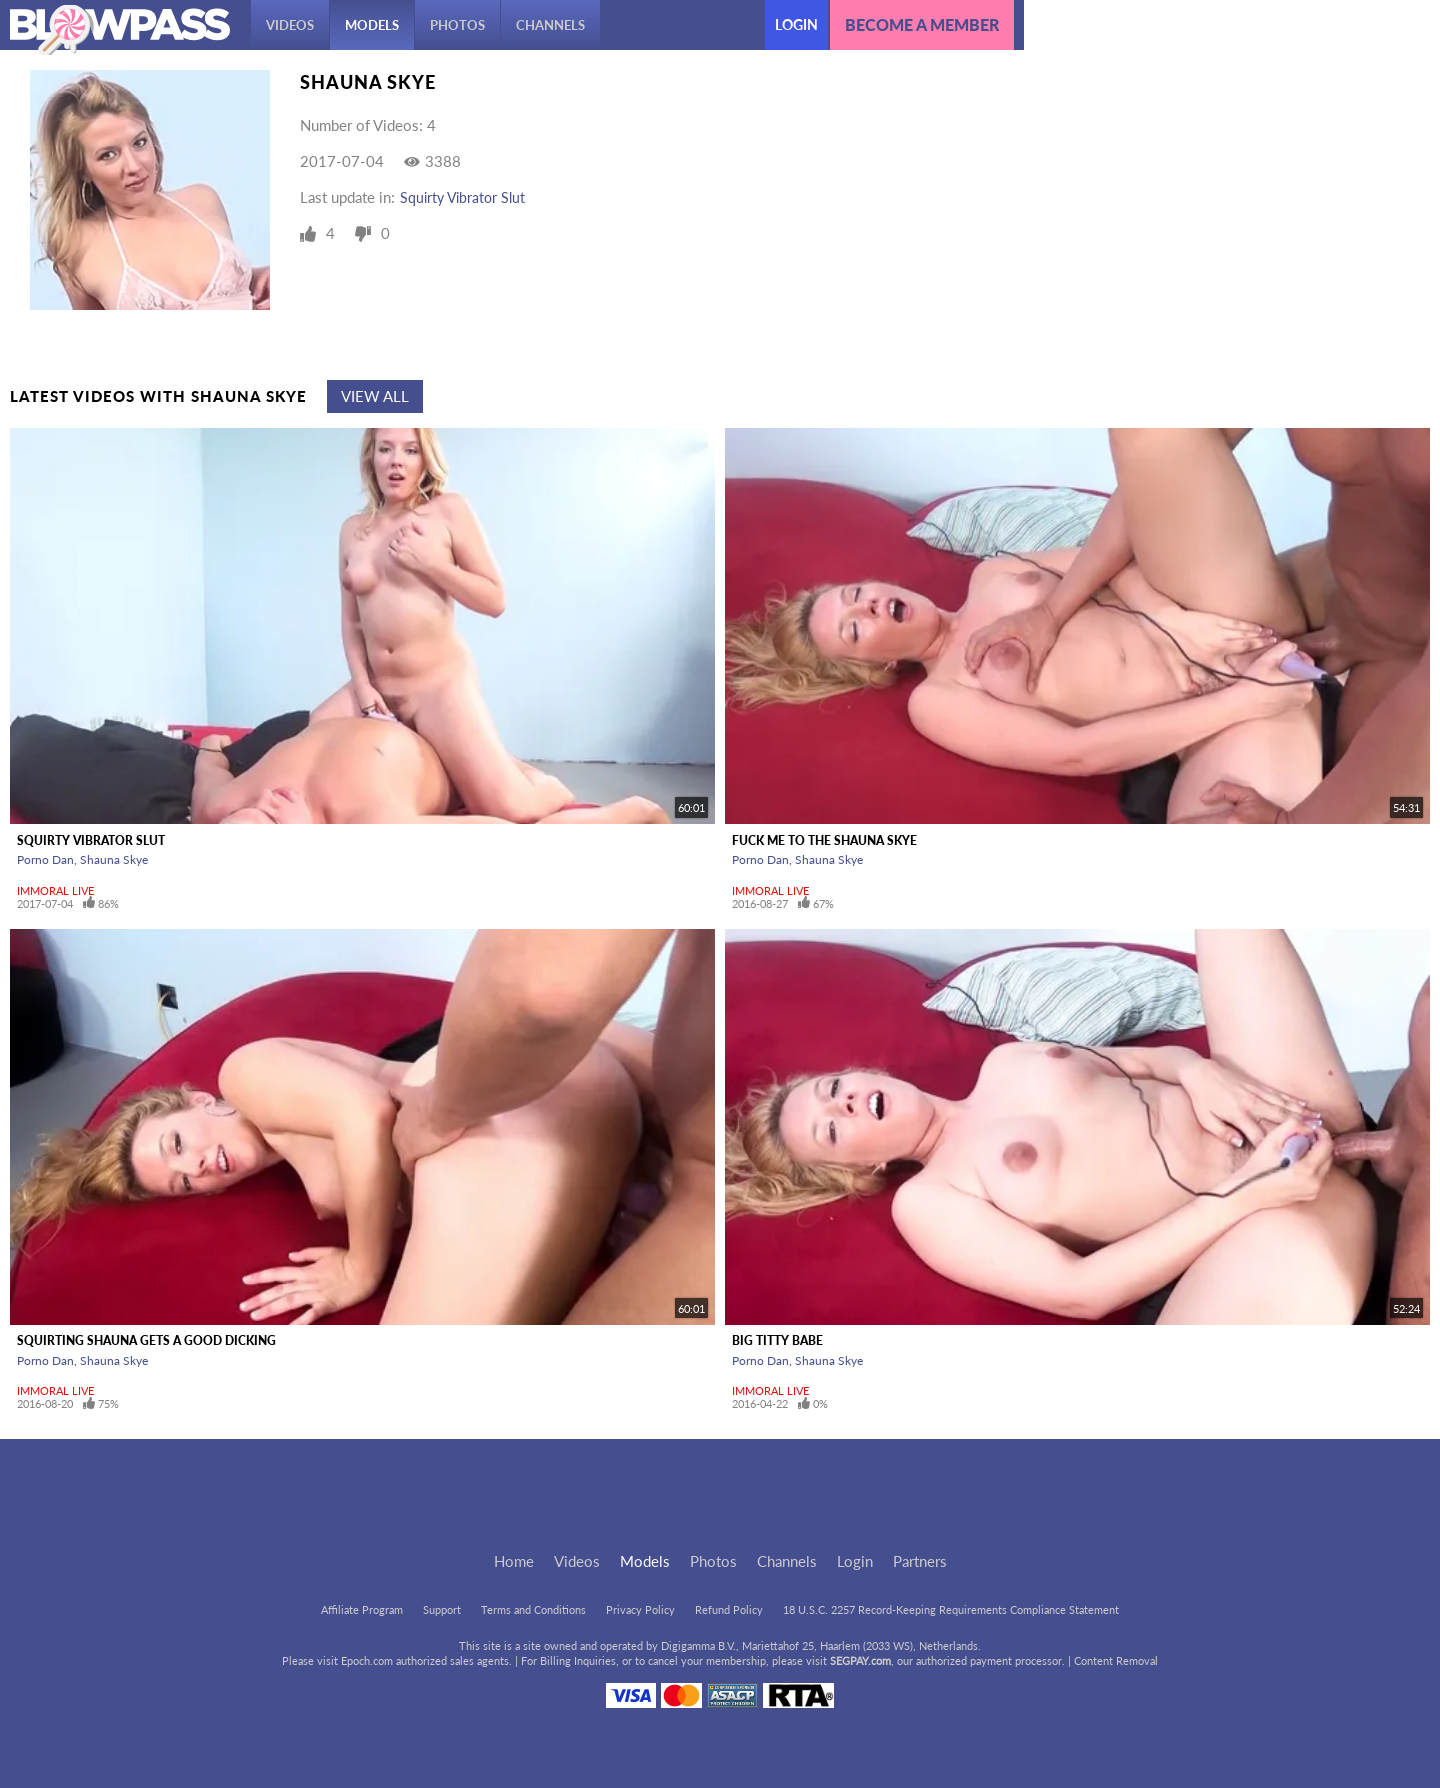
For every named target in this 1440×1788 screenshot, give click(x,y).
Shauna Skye (114, 859)
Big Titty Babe (777, 1340)
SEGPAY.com (860, 1660)
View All (375, 396)
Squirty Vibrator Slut (462, 197)
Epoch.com (367, 1660)
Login (796, 24)
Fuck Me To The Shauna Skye (824, 840)
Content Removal (1116, 1660)
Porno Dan (45, 859)
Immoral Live (55, 890)
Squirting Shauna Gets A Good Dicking (146, 1340)
